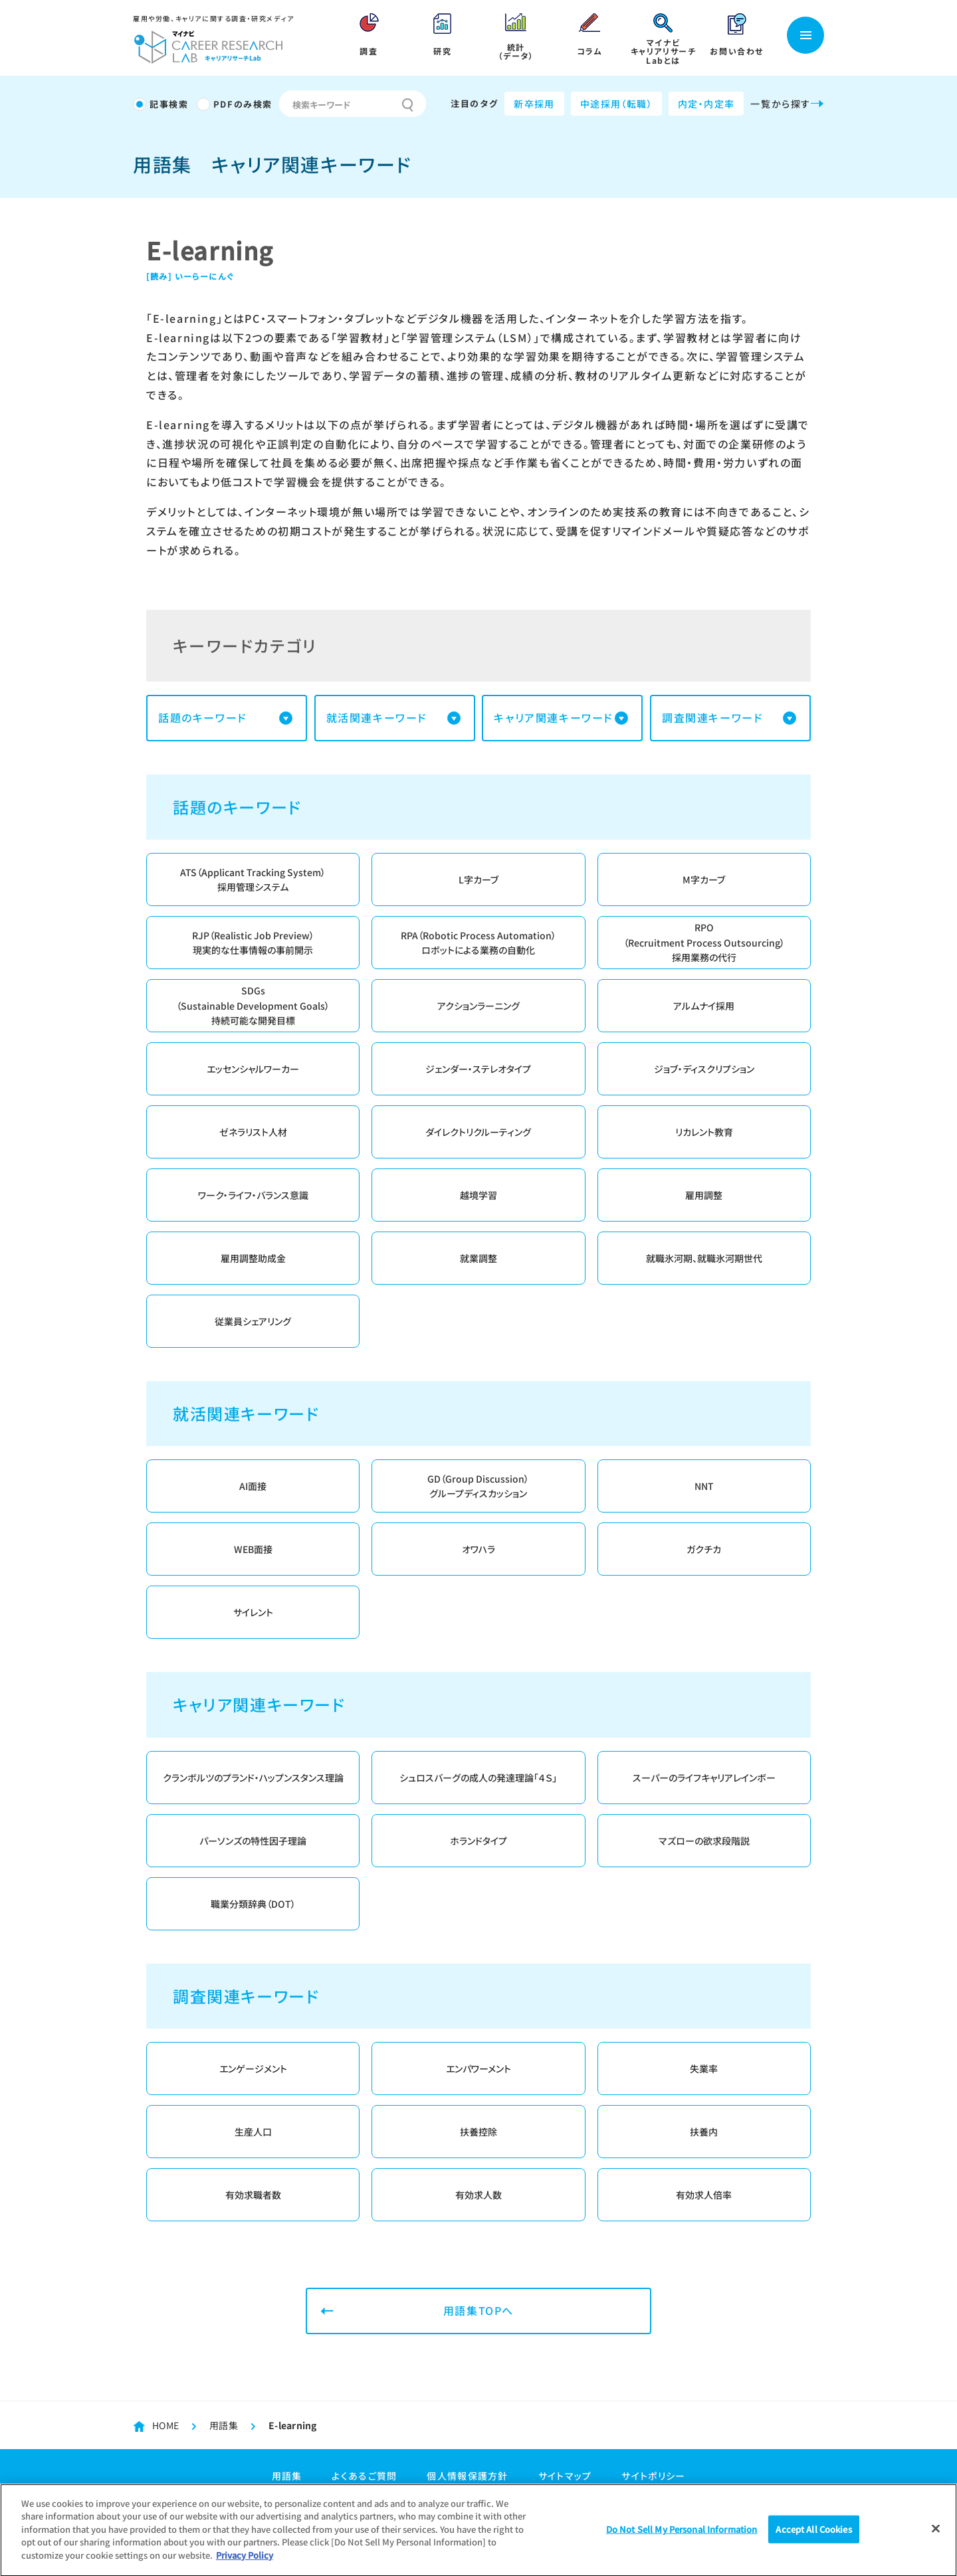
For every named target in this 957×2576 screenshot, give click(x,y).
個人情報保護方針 (467, 2475)
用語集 (223, 2425)
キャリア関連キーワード (553, 717)
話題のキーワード (202, 717)
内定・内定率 (706, 103)
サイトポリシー (653, 2475)
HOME (165, 2425)
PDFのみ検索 (242, 104)
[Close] (935, 2532)
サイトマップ (565, 2475)
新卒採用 (534, 103)
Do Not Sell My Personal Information (682, 2534)
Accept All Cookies (813, 2534)
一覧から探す (787, 103)
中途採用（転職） (616, 103)
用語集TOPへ (478, 2310)
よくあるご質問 (364, 2475)
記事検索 (169, 104)
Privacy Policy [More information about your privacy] (244, 2559)
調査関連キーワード (712, 717)
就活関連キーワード (376, 717)
